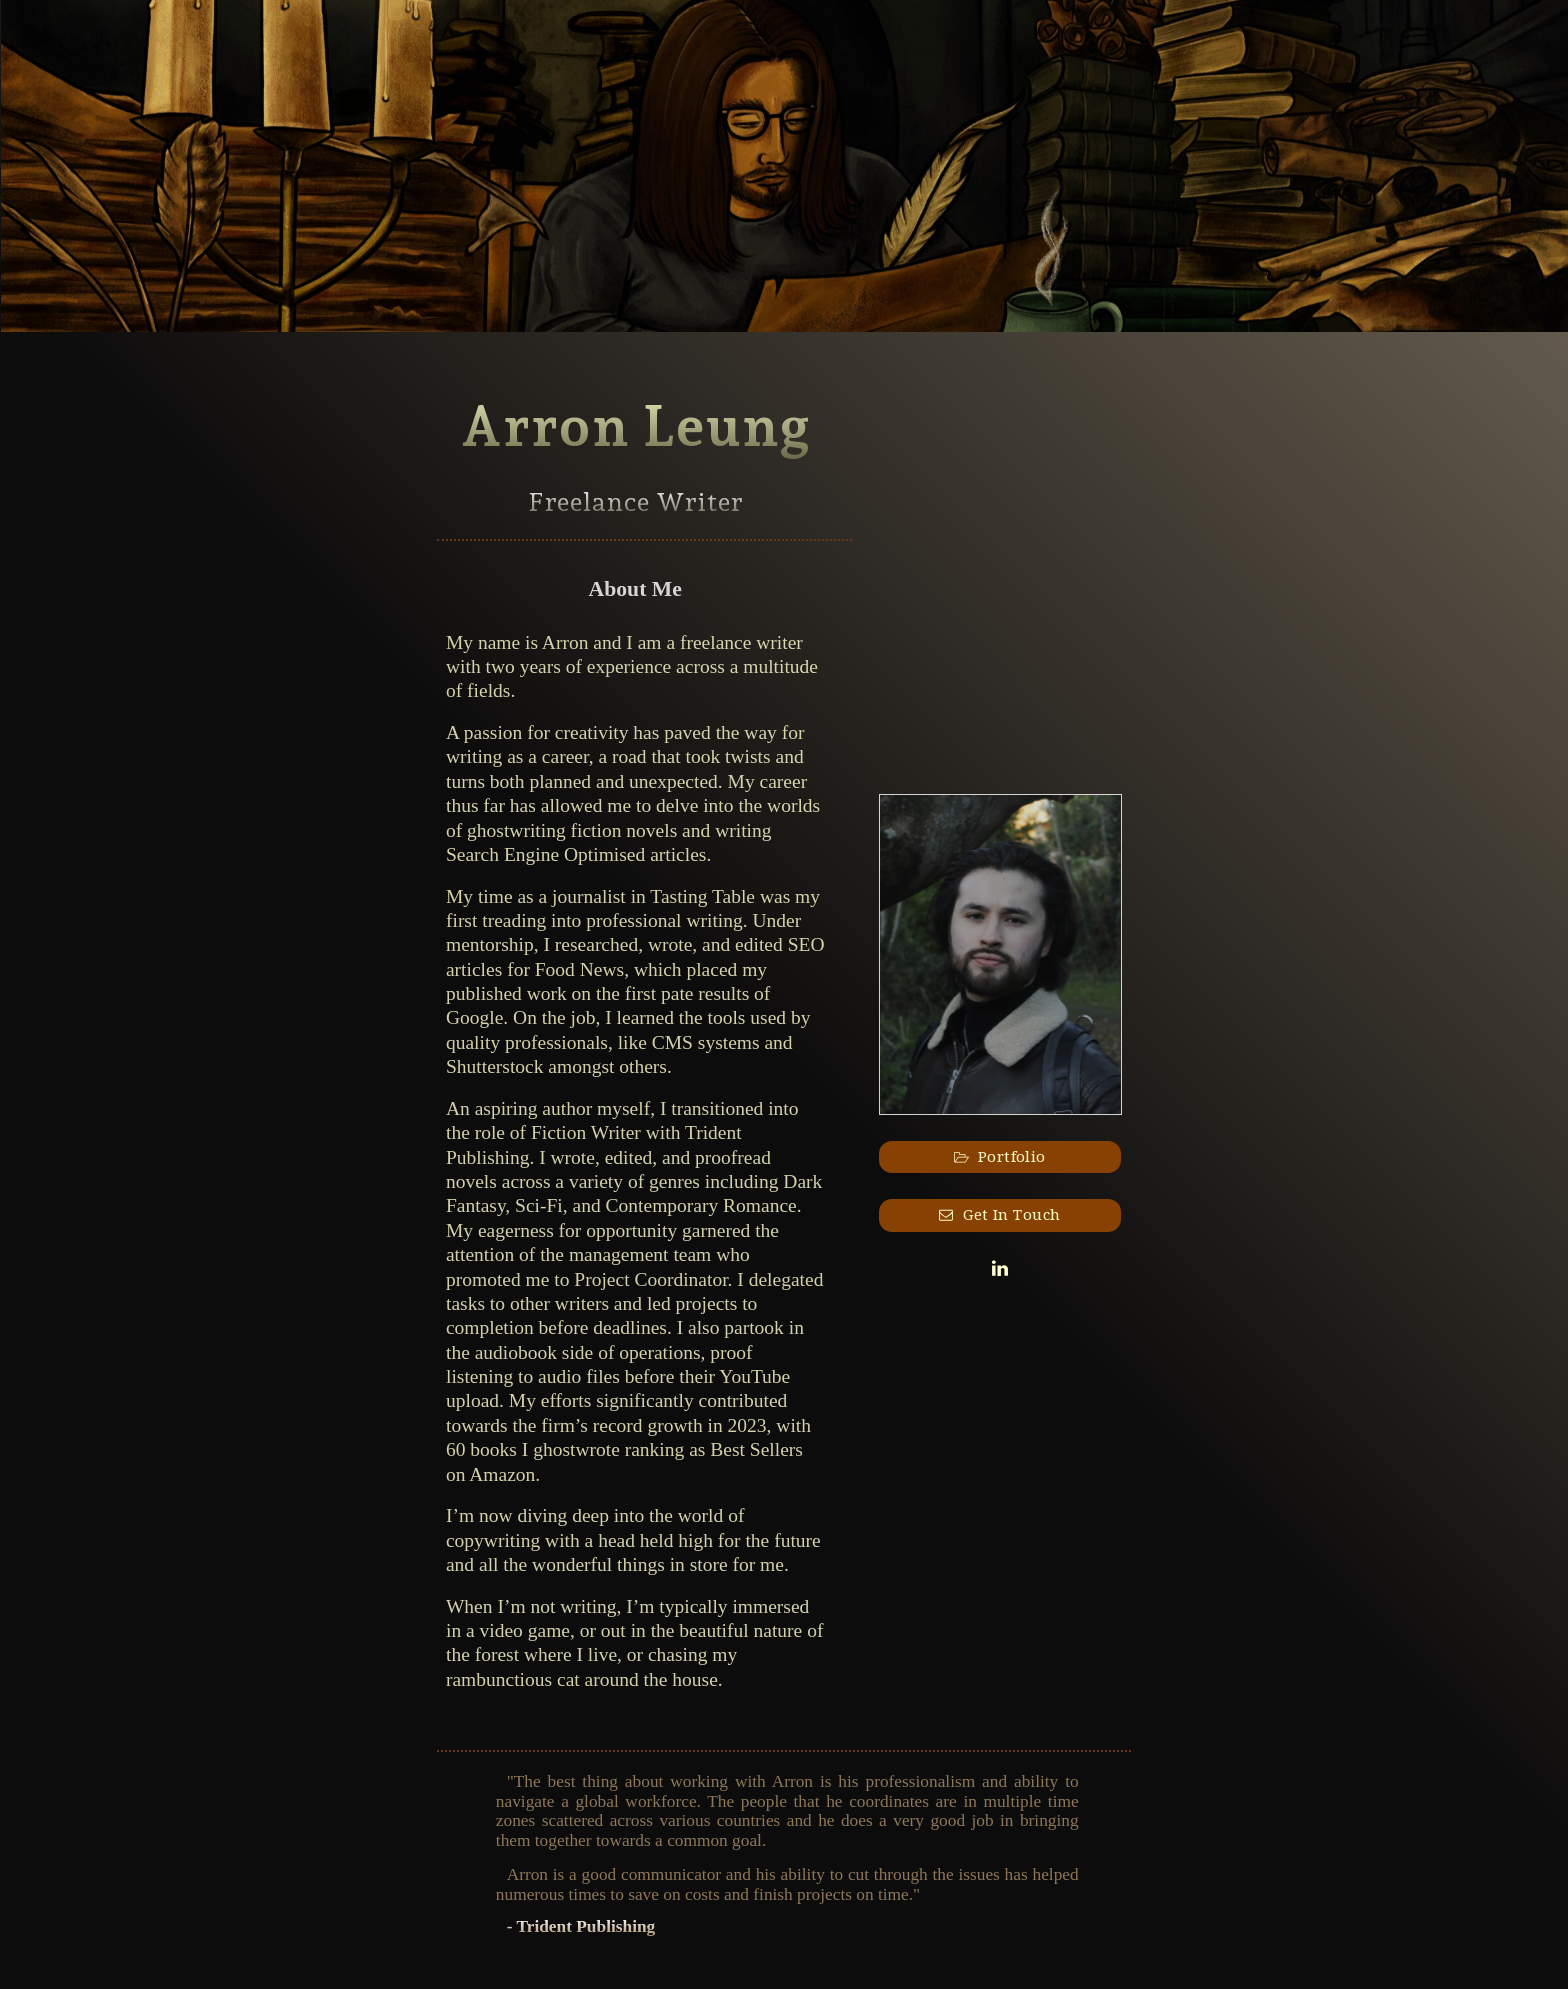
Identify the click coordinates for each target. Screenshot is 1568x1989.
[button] (1000, 1157)
